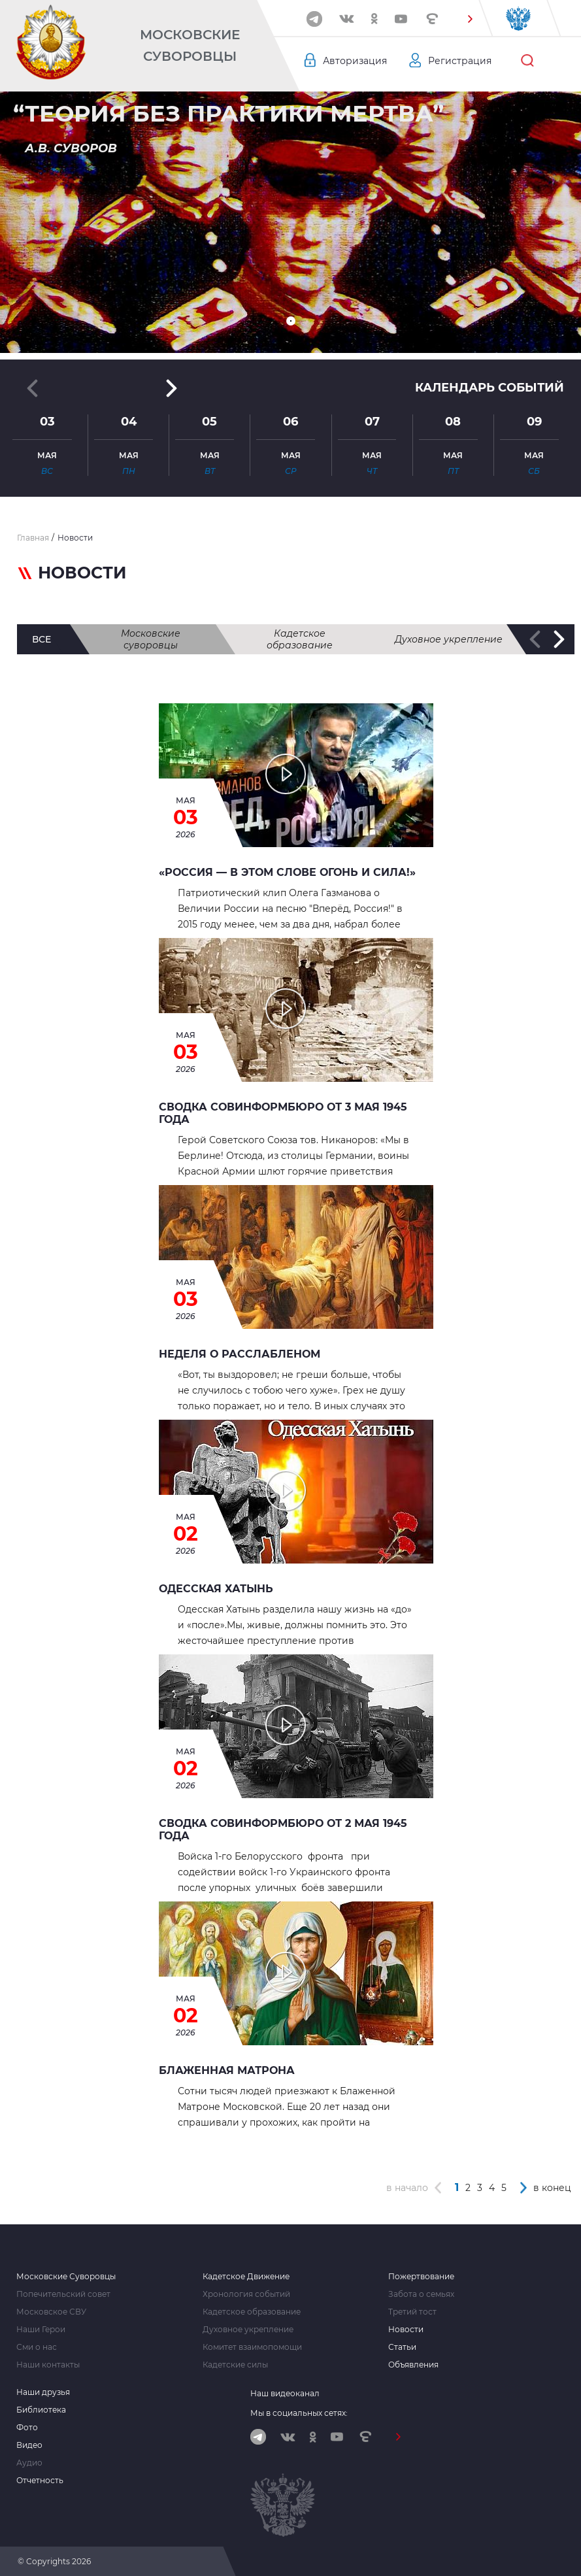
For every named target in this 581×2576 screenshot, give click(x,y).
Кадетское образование (300, 639)
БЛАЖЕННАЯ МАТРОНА (227, 2070)
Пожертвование (421, 2277)
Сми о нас (36, 2347)
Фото (27, 2428)
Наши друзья (43, 2392)
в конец (552, 2188)
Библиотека (41, 2410)
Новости (405, 2329)
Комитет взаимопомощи (252, 2347)
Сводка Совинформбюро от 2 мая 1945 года (283, 1829)
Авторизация (355, 61)
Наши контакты (48, 2365)
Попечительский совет (63, 2294)
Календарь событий (489, 387)
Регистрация (459, 61)
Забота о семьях (421, 2294)
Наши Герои (40, 2329)
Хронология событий (246, 2294)
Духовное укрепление (449, 639)
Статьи (402, 2347)
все (41, 639)
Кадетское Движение (246, 2277)
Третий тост (412, 2312)
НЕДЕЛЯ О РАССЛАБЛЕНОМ (239, 1354)
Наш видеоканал (285, 2393)
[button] (470, 19)
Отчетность (39, 2480)
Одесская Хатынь (216, 1588)
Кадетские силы (235, 2365)
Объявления (413, 2365)
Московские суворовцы (150, 639)
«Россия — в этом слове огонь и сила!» (287, 872)
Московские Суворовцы (190, 45)
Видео (29, 2445)
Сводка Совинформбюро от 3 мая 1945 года (283, 1113)
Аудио (29, 2463)
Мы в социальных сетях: (299, 2413)
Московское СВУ (51, 2312)
